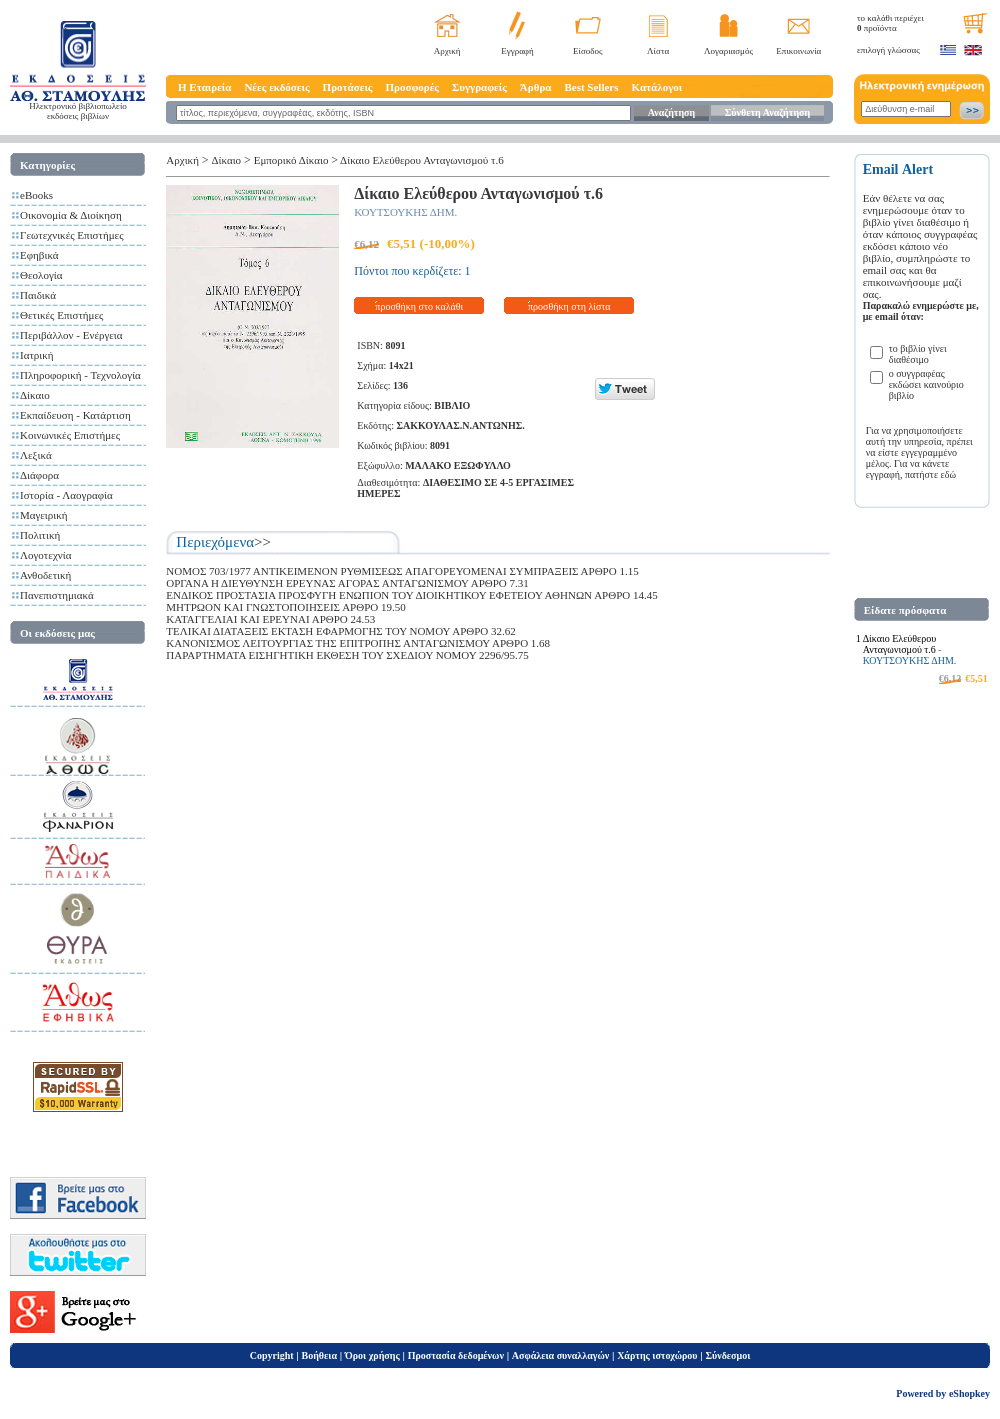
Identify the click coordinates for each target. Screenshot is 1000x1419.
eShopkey (969, 1393)
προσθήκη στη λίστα (569, 306)
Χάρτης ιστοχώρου (657, 1355)
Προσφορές (412, 87)
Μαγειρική (44, 515)
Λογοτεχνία (45, 555)
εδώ (949, 474)
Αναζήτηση (671, 112)
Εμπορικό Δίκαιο (291, 160)
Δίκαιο (35, 395)
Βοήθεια (320, 1355)
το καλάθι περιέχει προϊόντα (890, 23)
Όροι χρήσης (372, 1355)
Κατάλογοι (657, 87)
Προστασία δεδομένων (456, 1355)
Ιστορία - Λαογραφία (66, 495)
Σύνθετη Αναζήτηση (767, 112)
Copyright (272, 1355)
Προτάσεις (348, 87)
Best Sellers (591, 87)
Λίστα (658, 51)
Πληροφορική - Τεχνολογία (80, 375)
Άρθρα (536, 87)
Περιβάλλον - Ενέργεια (71, 335)
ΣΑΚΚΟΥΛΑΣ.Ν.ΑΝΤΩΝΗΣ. (460, 425)
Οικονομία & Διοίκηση (71, 215)
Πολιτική (40, 535)
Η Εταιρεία (204, 87)
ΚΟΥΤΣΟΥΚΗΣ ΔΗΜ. (405, 212)
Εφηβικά (39, 255)
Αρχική (447, 51)
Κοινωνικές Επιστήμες (70, 435)
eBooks (36, 195)
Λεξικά (36, 455)
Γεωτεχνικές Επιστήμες (72, 235)
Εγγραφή (517, 51)
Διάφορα (39, 475)
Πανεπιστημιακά (57, 595)
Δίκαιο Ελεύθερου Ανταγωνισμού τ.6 (422, 160)
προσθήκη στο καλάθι (419, 306)
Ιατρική (37, 355)
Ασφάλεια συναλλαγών (560, 1355)
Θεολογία (41, 275)
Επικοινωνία (798, 51)
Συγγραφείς (479, 87)
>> (262, 542)
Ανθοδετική (45, 575)
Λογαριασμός (728, 51)
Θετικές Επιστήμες (61, 315)
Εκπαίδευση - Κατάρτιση (75, 415)
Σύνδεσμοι (727, 1355)
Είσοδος (588, 51)
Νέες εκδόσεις (276, 87)
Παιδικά (38, 295)
